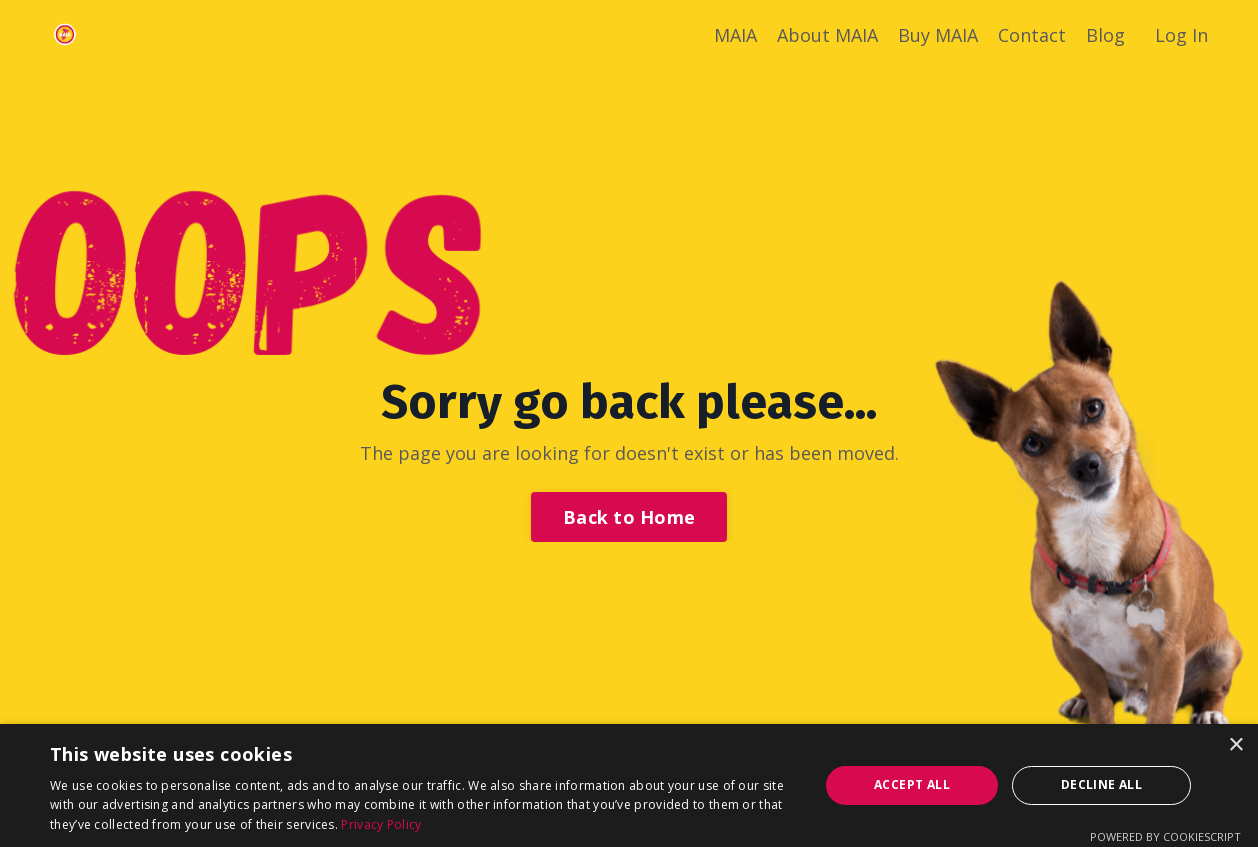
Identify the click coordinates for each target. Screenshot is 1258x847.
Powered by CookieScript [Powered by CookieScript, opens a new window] (1165, 836)
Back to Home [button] (629, 517)
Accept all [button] (912, 784)
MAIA (735, 35)
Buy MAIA (938, 35)
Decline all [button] (1101, 784)
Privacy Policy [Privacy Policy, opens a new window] (381, 824)
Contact (1032, 35)
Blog (1105, 35)
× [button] (1235, 745)
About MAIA (827, 35)
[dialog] (629, 785)
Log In (1181, 35)
